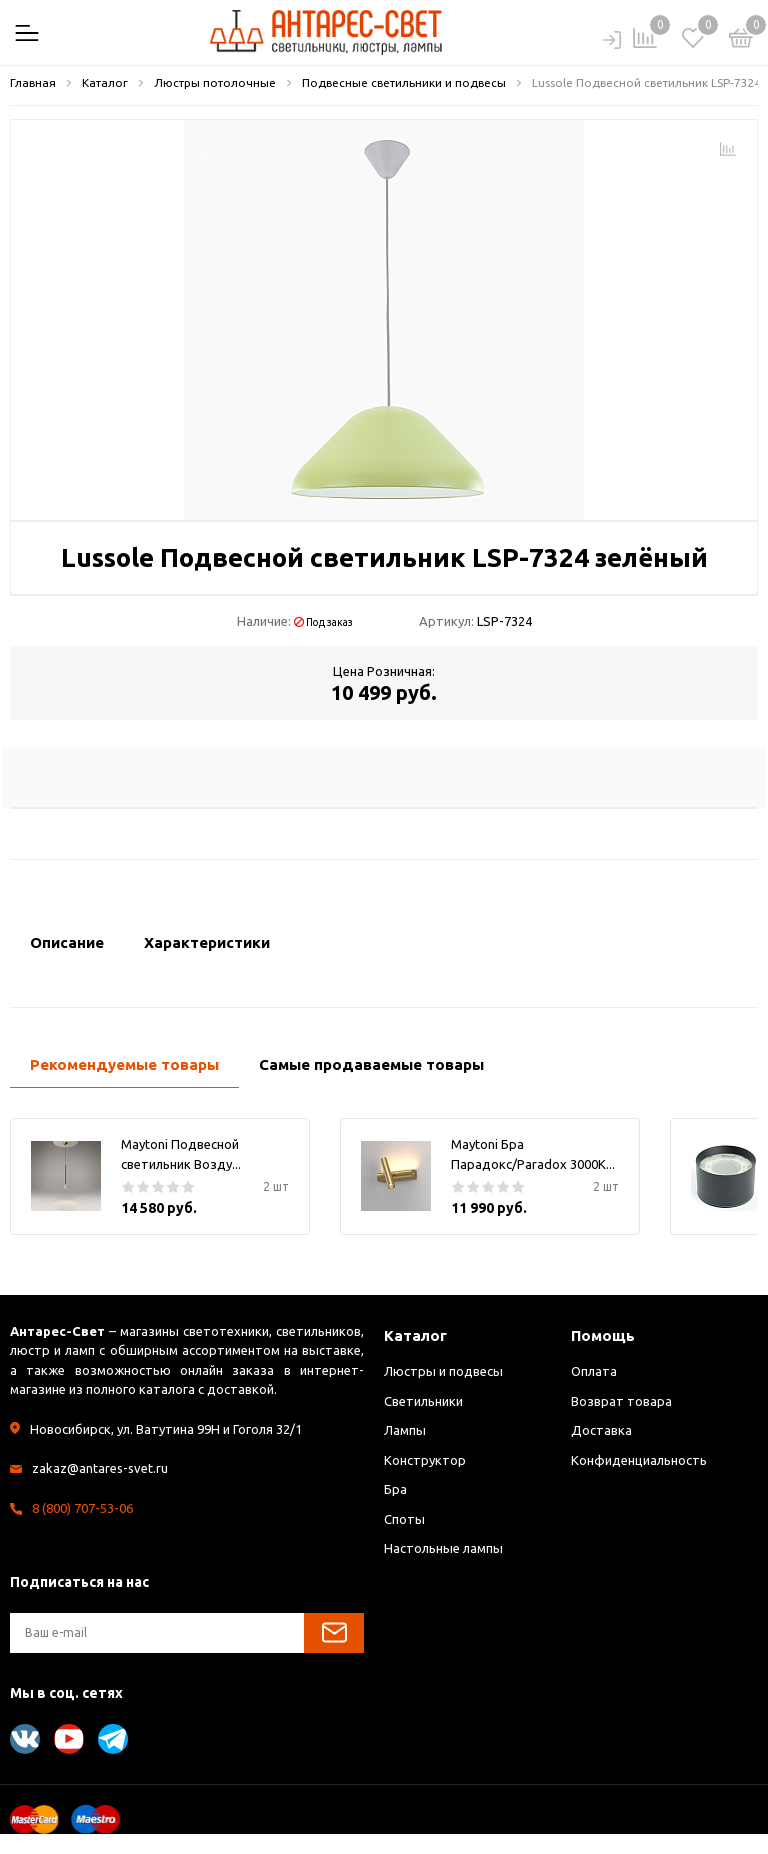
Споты (404, 1519)
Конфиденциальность (639, 1460)
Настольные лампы (443, 1548)
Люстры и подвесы (443, 1371)
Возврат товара (621, 1401)
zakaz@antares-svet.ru (100, 1468)
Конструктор (425, 1460)
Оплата (594, 1371)
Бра (395, 1489)
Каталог (415, 1335)
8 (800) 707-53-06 (82, 1508)
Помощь (603, 1335)
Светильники (423, 1401)
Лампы (405, 1430)
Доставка (601, 1430)
